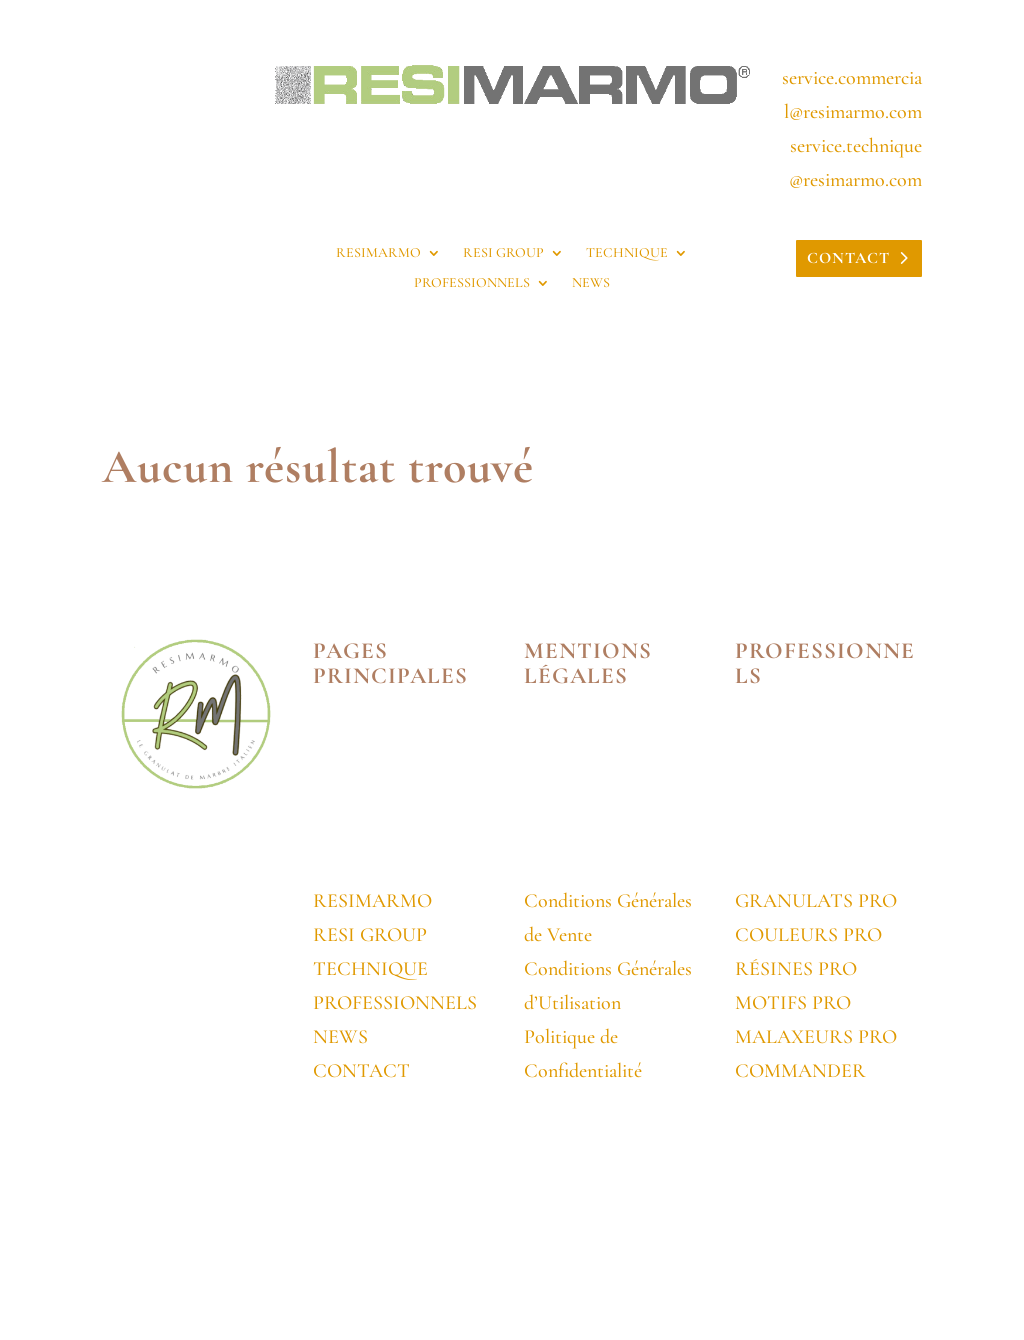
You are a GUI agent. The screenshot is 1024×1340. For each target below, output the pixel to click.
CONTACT (848, 258)
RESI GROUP (503, 253)
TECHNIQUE (627, 253)
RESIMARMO (378, 253)
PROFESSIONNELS (472, 283)
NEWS (591, 283)
